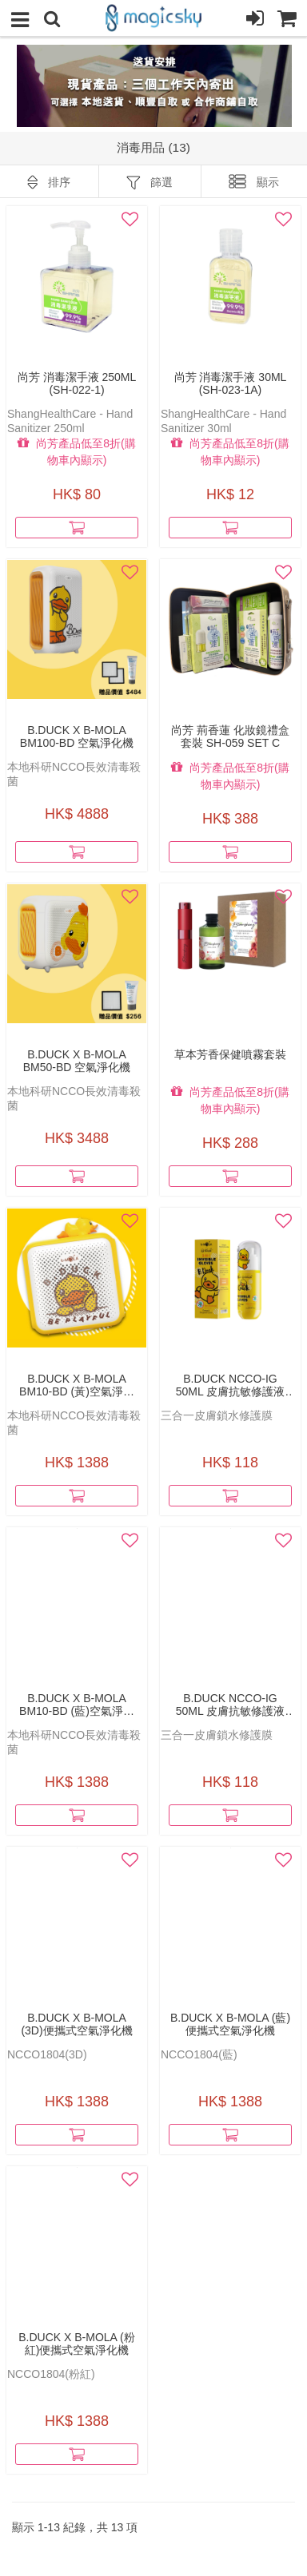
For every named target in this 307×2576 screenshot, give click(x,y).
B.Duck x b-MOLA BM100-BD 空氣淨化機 (77, 736)
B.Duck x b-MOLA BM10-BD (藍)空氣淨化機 (76, 1704)
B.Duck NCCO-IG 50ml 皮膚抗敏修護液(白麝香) (230, 1704)
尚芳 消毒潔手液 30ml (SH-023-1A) (230, 383)
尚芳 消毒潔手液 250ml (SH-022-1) (77, 383)
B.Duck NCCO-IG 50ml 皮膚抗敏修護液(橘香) (230, 1385)
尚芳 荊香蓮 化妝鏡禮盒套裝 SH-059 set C (230, 736)
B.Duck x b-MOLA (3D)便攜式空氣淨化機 (76, 2024)
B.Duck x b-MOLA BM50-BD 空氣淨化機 (77, 1061)
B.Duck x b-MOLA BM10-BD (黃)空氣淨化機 (76, 1385)
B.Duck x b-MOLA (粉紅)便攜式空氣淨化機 (76, 2343)
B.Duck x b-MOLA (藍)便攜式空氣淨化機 (230, 2024)
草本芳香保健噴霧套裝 (230, 1054)
